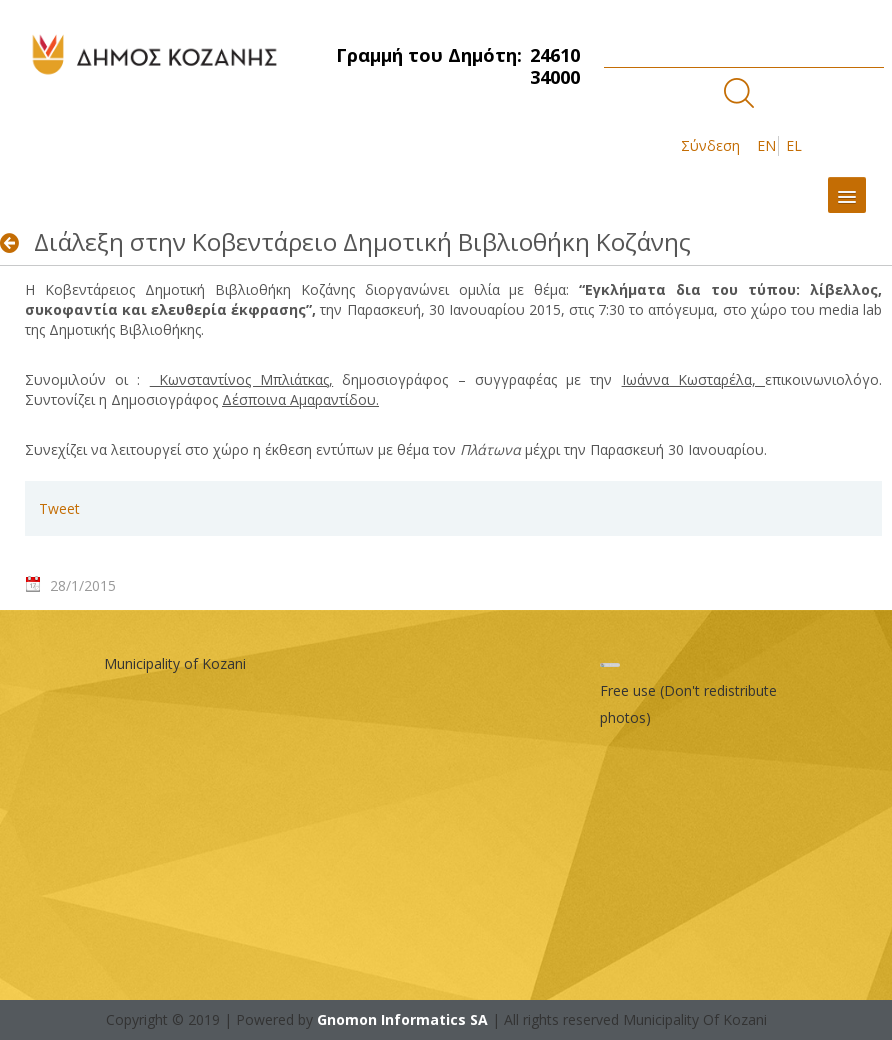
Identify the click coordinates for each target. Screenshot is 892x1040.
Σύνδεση (710, 145)
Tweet (59, 508)
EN (766, 145)
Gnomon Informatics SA (402, 1019)
